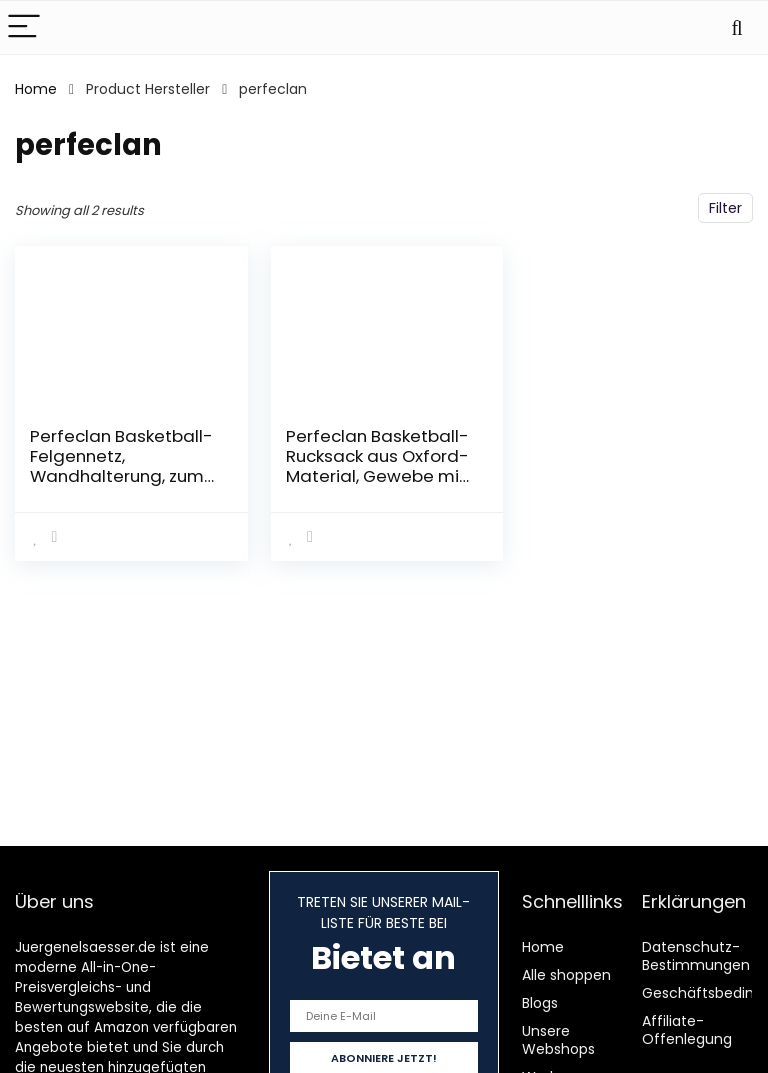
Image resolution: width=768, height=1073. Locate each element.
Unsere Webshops (558, 1040)
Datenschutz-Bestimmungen (696, 956)
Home (36, 89)
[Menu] (24, 27)
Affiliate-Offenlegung (687, 1030)
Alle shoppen (566, 975)
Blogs (540, 1003)
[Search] (737, 27)
